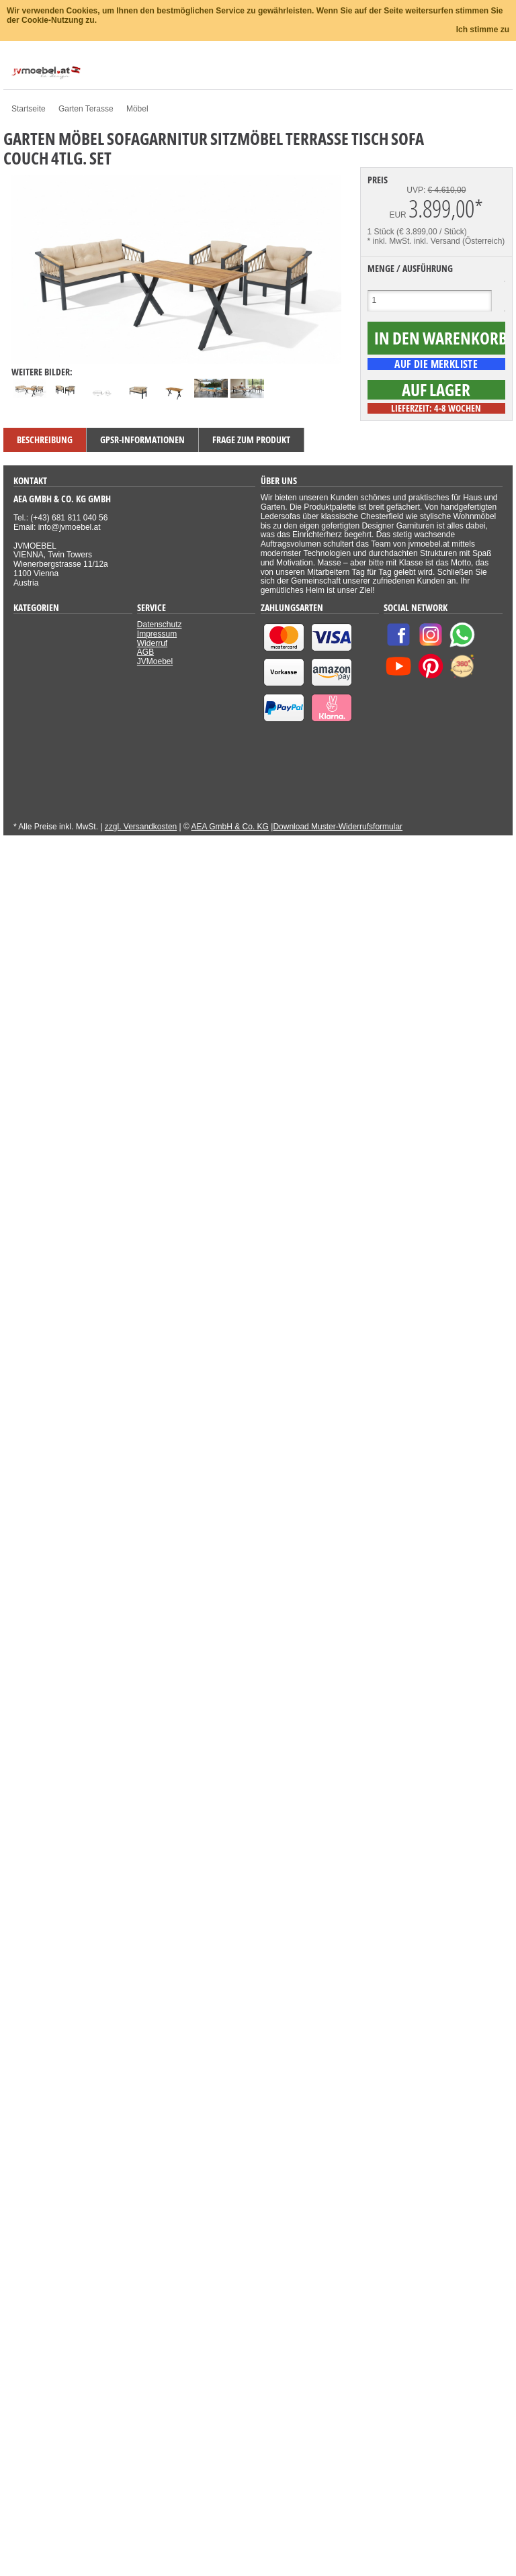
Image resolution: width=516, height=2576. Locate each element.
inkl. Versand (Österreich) (459, 241)
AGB (145, 652)
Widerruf (152, 643)
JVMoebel (155, 661)
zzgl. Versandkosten (141, 826)
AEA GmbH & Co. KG (230, 826)
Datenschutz (159, 624)
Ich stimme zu (482, 29)
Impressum (157, 634)
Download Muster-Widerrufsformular (337, 826)
